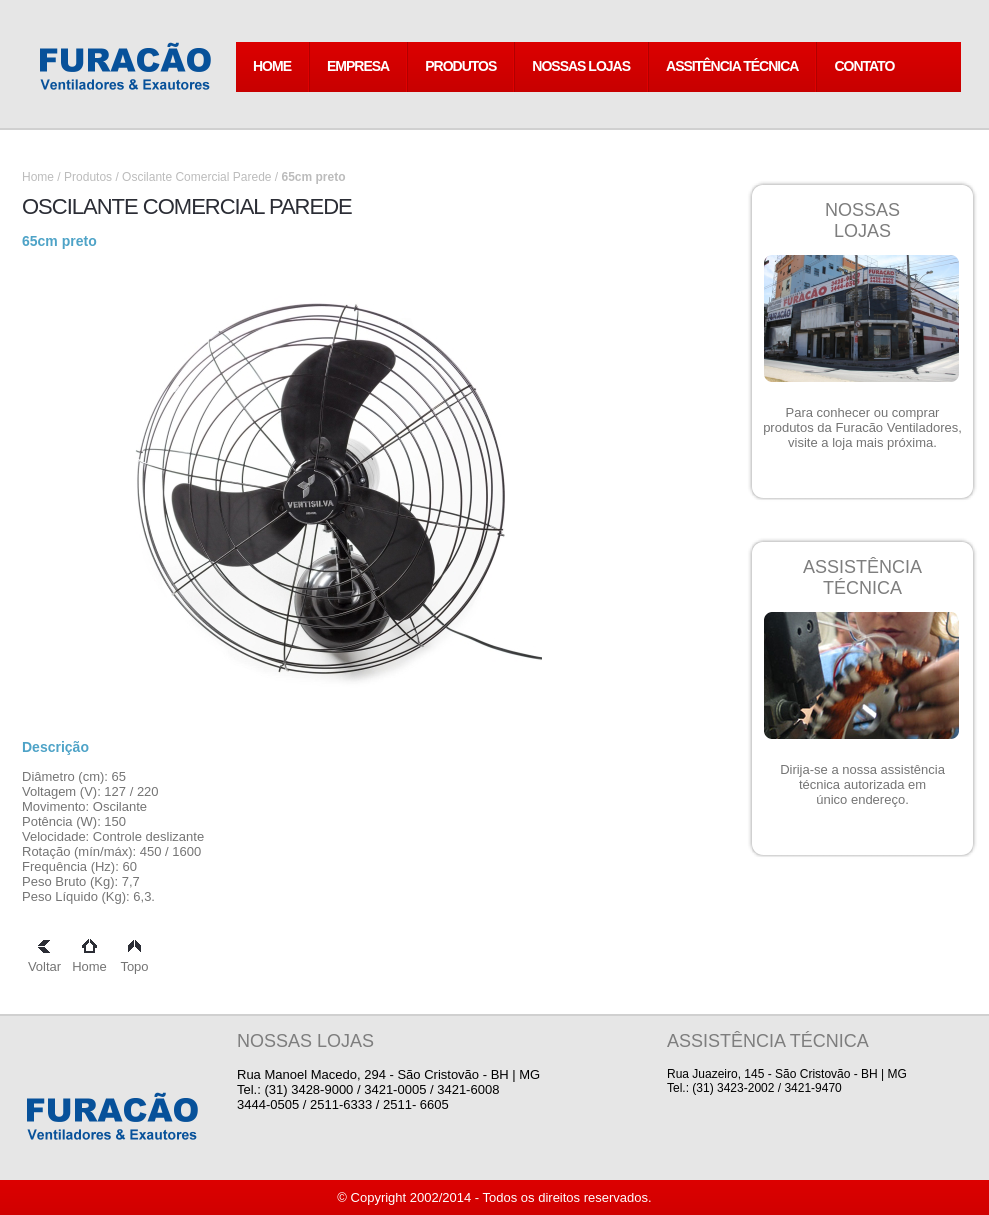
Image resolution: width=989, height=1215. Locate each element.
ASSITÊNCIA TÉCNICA (732, 66)
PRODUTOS (460, 66)
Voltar (44, 959)
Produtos (88, 177)
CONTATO (864, 66)
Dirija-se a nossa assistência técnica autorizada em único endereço (862, 784)
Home (38, 177)
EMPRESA (358, 66)
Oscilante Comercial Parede (196, 177)
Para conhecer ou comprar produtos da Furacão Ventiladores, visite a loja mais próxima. (862, 427)
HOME (272, 66)
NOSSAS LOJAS (581, 66)
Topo (134, 959)
